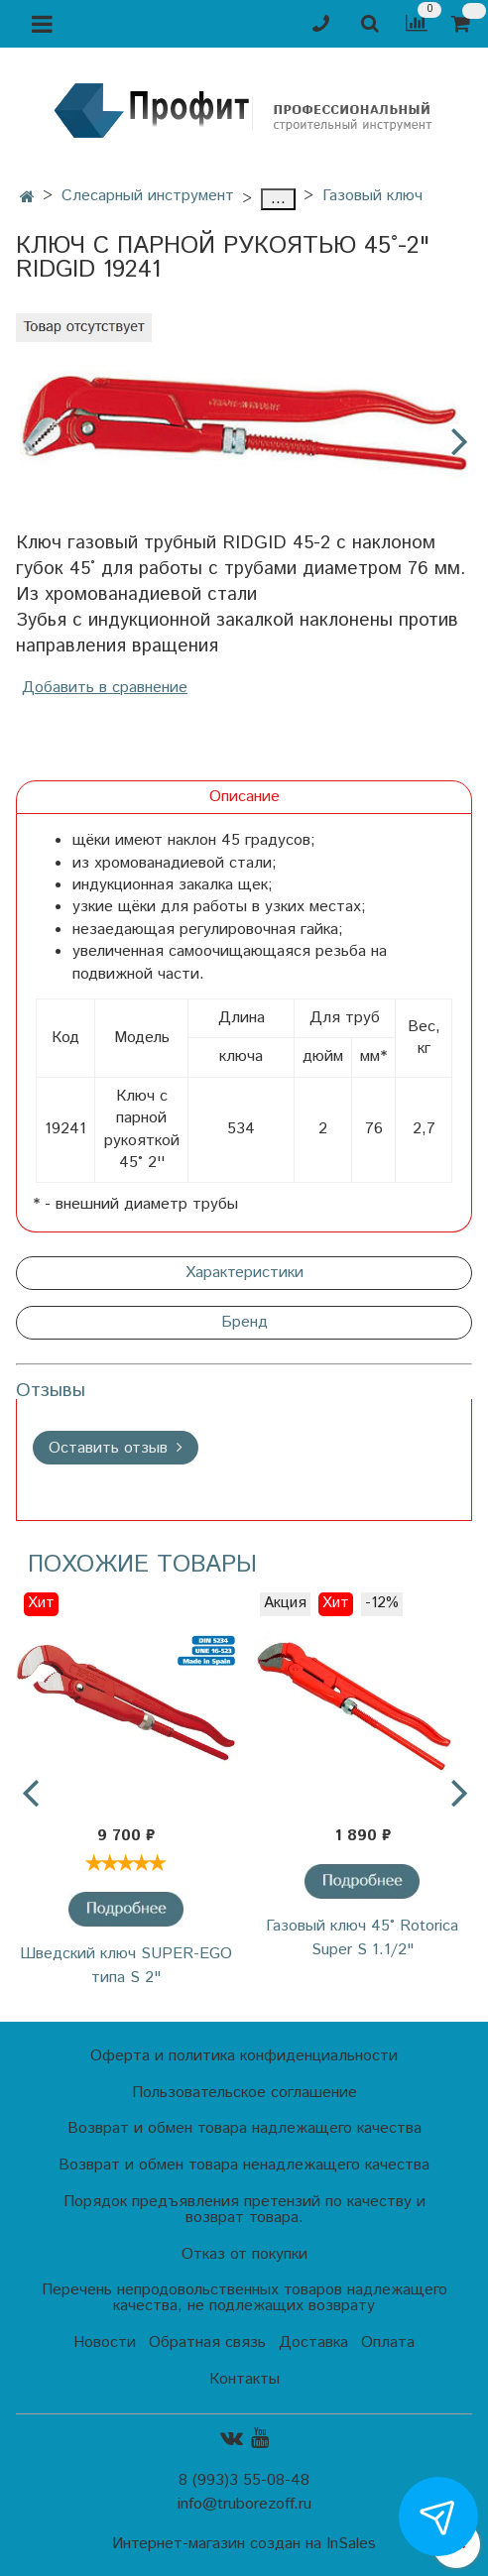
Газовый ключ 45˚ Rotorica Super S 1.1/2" (362, 1938)
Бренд (244, 1322)
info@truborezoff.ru (244, 2504)
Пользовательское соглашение (244, 2092)
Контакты (244, 2379)
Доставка (313, 2342)
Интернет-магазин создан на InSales (244, 2544)
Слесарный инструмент (147, 195)
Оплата (388, 2342)
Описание (244, 796)
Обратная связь (207, 2342)
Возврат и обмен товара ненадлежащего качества (244, 2165)
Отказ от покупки (244, 2254)
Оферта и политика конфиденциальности (244, 2056)
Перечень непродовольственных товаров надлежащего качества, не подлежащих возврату (244, 2298)
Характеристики (244, 1272)
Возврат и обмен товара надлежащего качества (244, 2128)
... (278, 199)
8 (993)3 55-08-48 (244, 2480)
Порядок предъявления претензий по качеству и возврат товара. (244, 2209)
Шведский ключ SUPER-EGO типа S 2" (126, 1965)
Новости (104, 2342)
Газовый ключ (372, 195)
